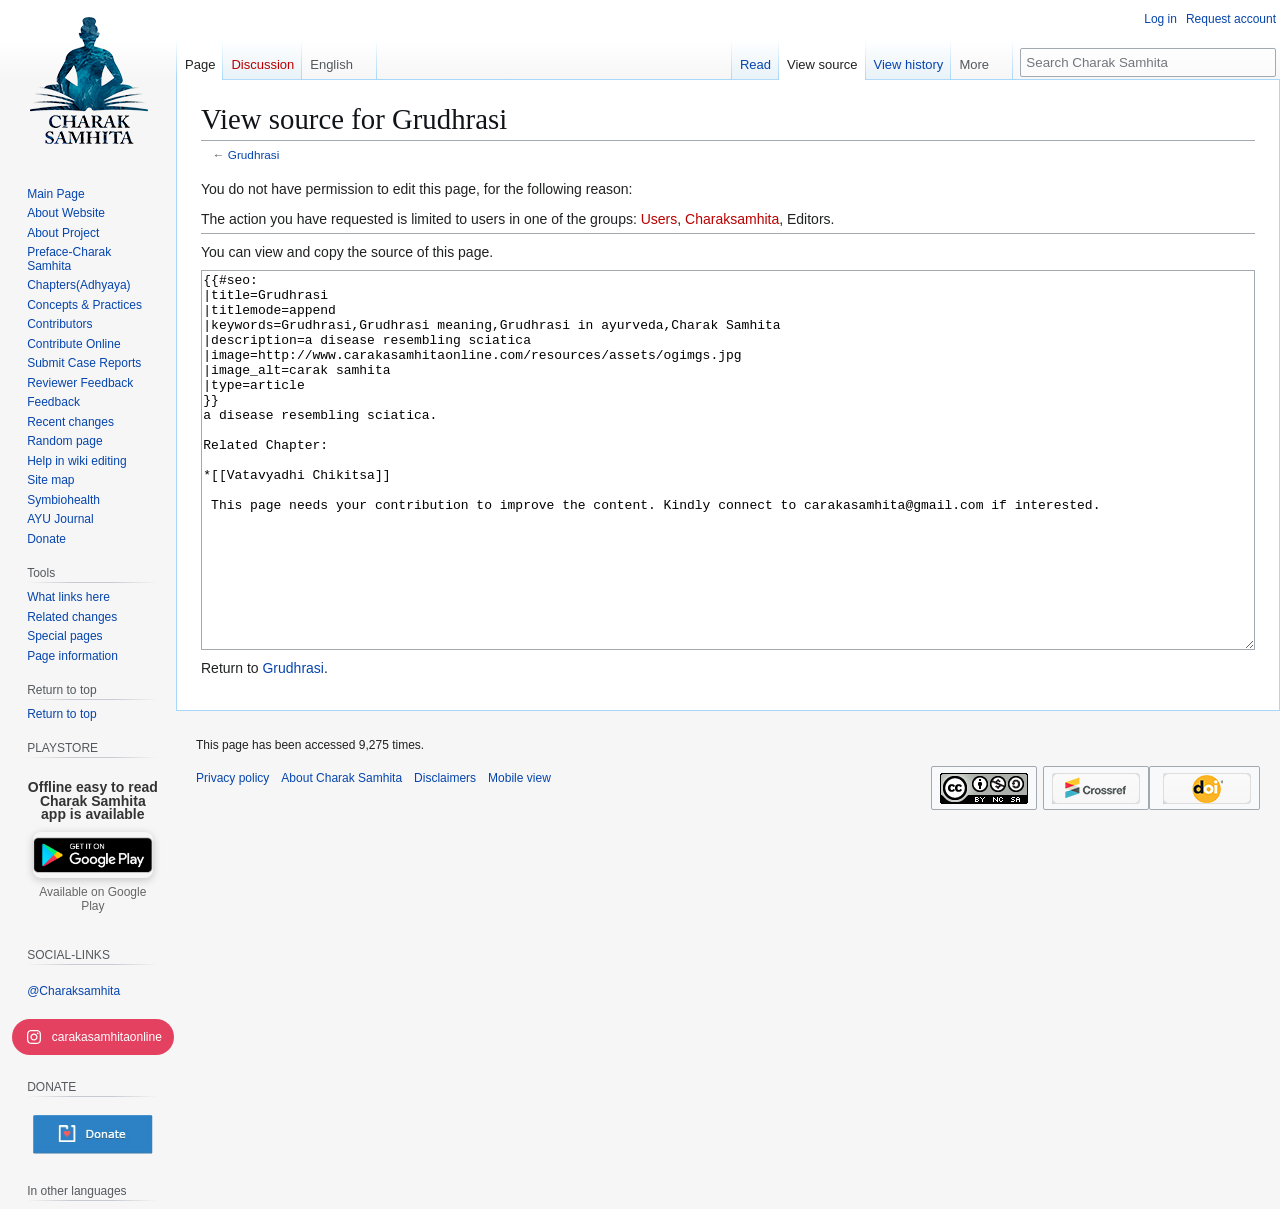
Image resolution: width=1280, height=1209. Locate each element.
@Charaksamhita (73, 991)
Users (659, 219)
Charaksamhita (732, 219)
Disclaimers (445, 853)
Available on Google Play (92, 899)
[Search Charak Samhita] (1148, 62)
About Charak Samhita (341, 853)
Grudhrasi (254, 154)
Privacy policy (232, 853)
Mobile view (519, 853)
